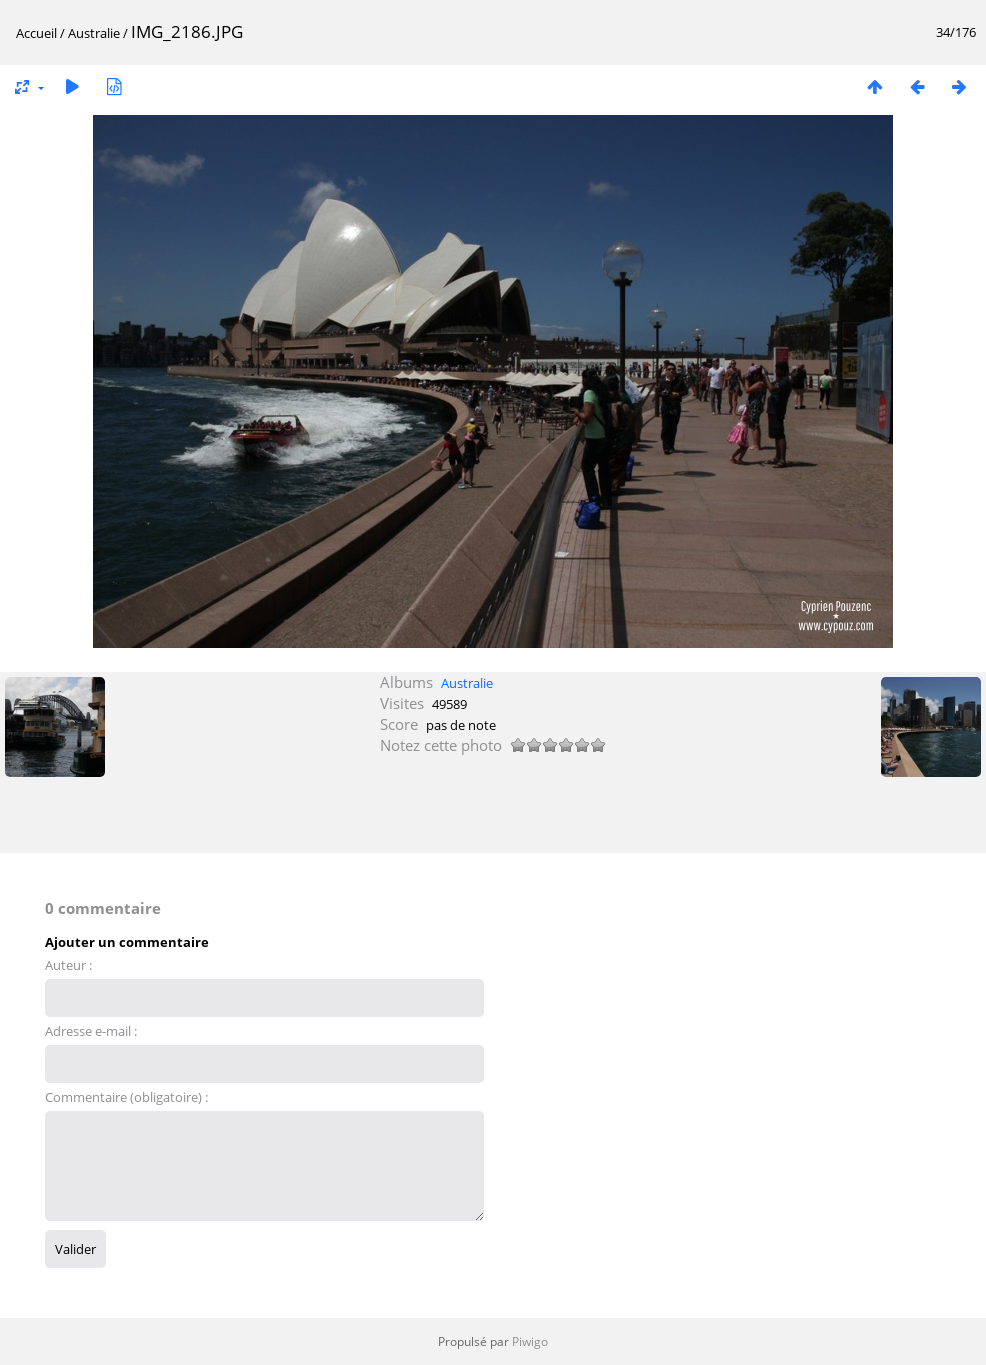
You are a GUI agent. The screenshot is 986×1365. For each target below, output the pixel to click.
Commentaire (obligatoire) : (126, 1097)
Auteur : (68, 965)
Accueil (36, 33)
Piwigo (530, 1341)
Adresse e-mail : (91, 1031)
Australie (94, 33)
